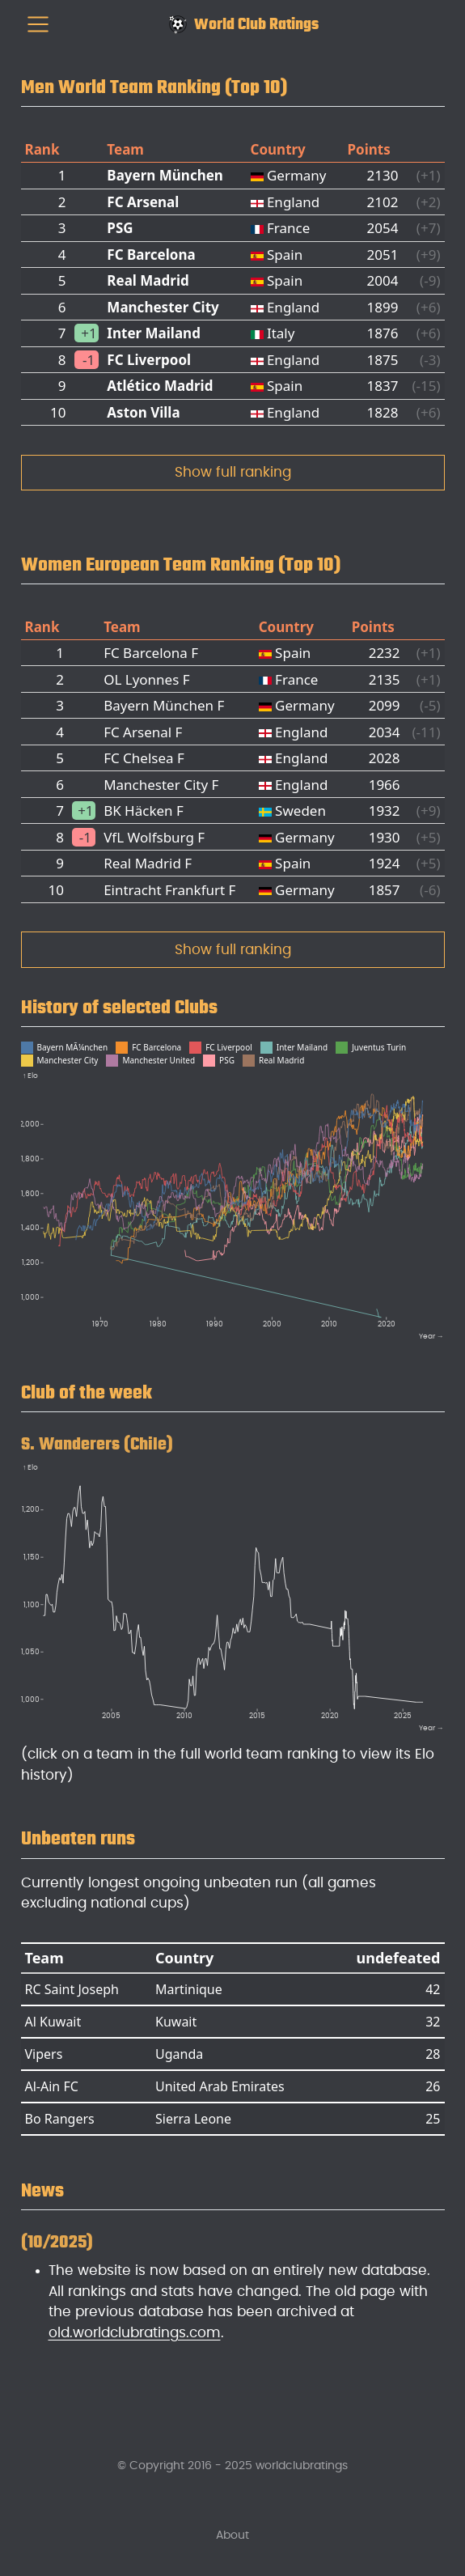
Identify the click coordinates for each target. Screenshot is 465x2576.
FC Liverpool (149, 359)
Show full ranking (233, 472)
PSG (120, 228)
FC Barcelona (151, 254)
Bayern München (165, 175)
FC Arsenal (143, 202)
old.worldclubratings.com (135, 2333)
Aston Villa (143, 412)
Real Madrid (147, 280)
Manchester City (162, 307)
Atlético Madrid (160, 385)
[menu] (38, 24)
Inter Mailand (154, 333)
